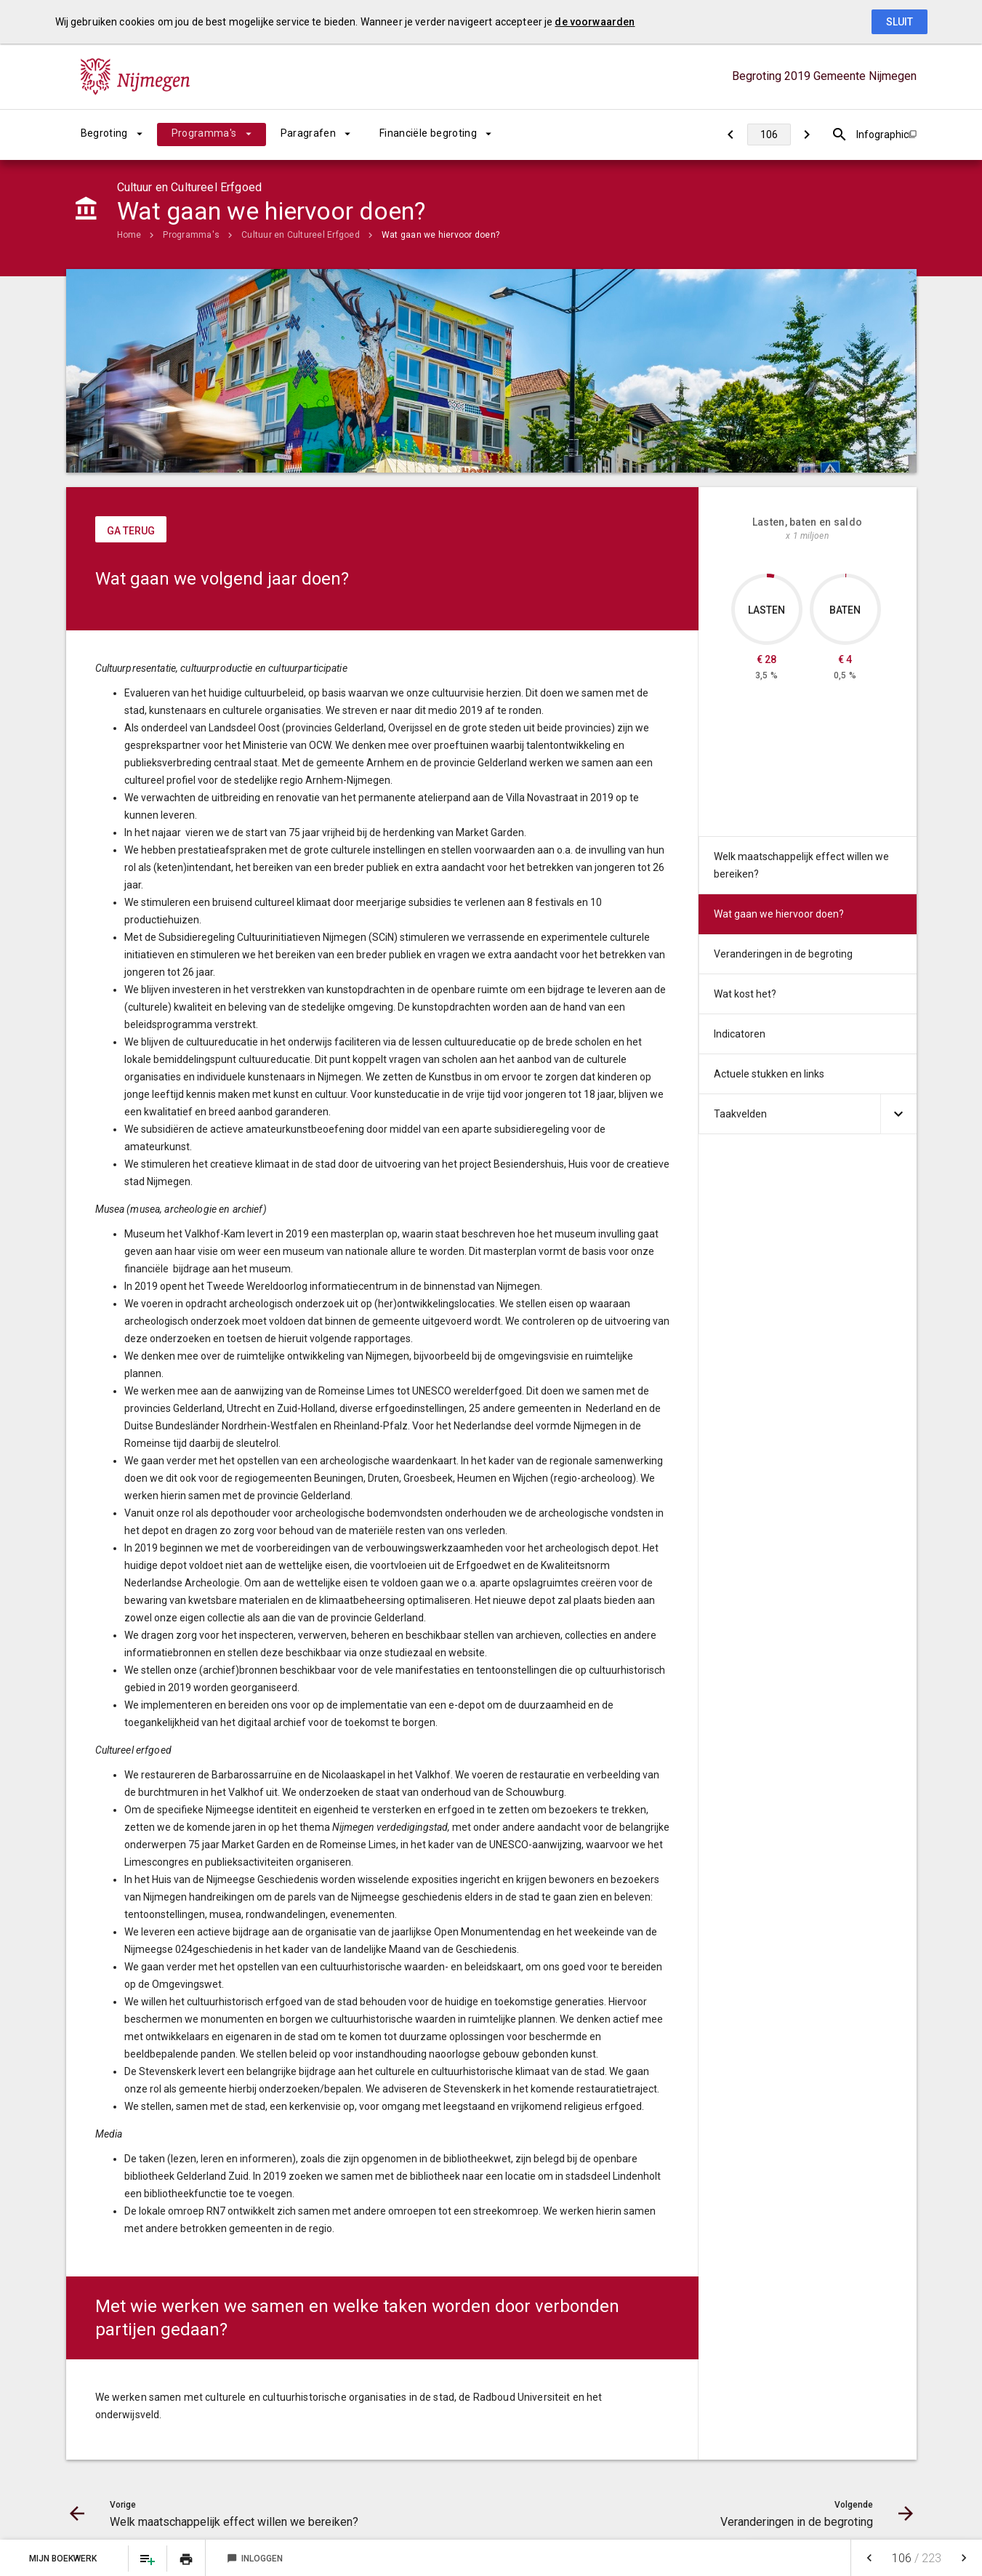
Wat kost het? (745, 994)
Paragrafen (309, 133)
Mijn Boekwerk (64, 2558)
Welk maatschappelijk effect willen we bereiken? (801, 865)
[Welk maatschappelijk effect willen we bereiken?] (731, 134)
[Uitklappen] (898, 1114)
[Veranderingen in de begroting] (807, 134)
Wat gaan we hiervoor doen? (440, 235)
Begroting (104, 133)
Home (129, 235)
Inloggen (255, 2558)
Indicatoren (739, 1034)
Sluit (899, 22)
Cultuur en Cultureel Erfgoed (300, 235)
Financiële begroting (428, 133)
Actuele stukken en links (769, 1074)
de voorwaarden (595, 22)
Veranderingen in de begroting (783, 954)
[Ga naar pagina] (769, 134)
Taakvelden (740, 1114)
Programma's (204, 133)
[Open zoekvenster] (840, 134)
